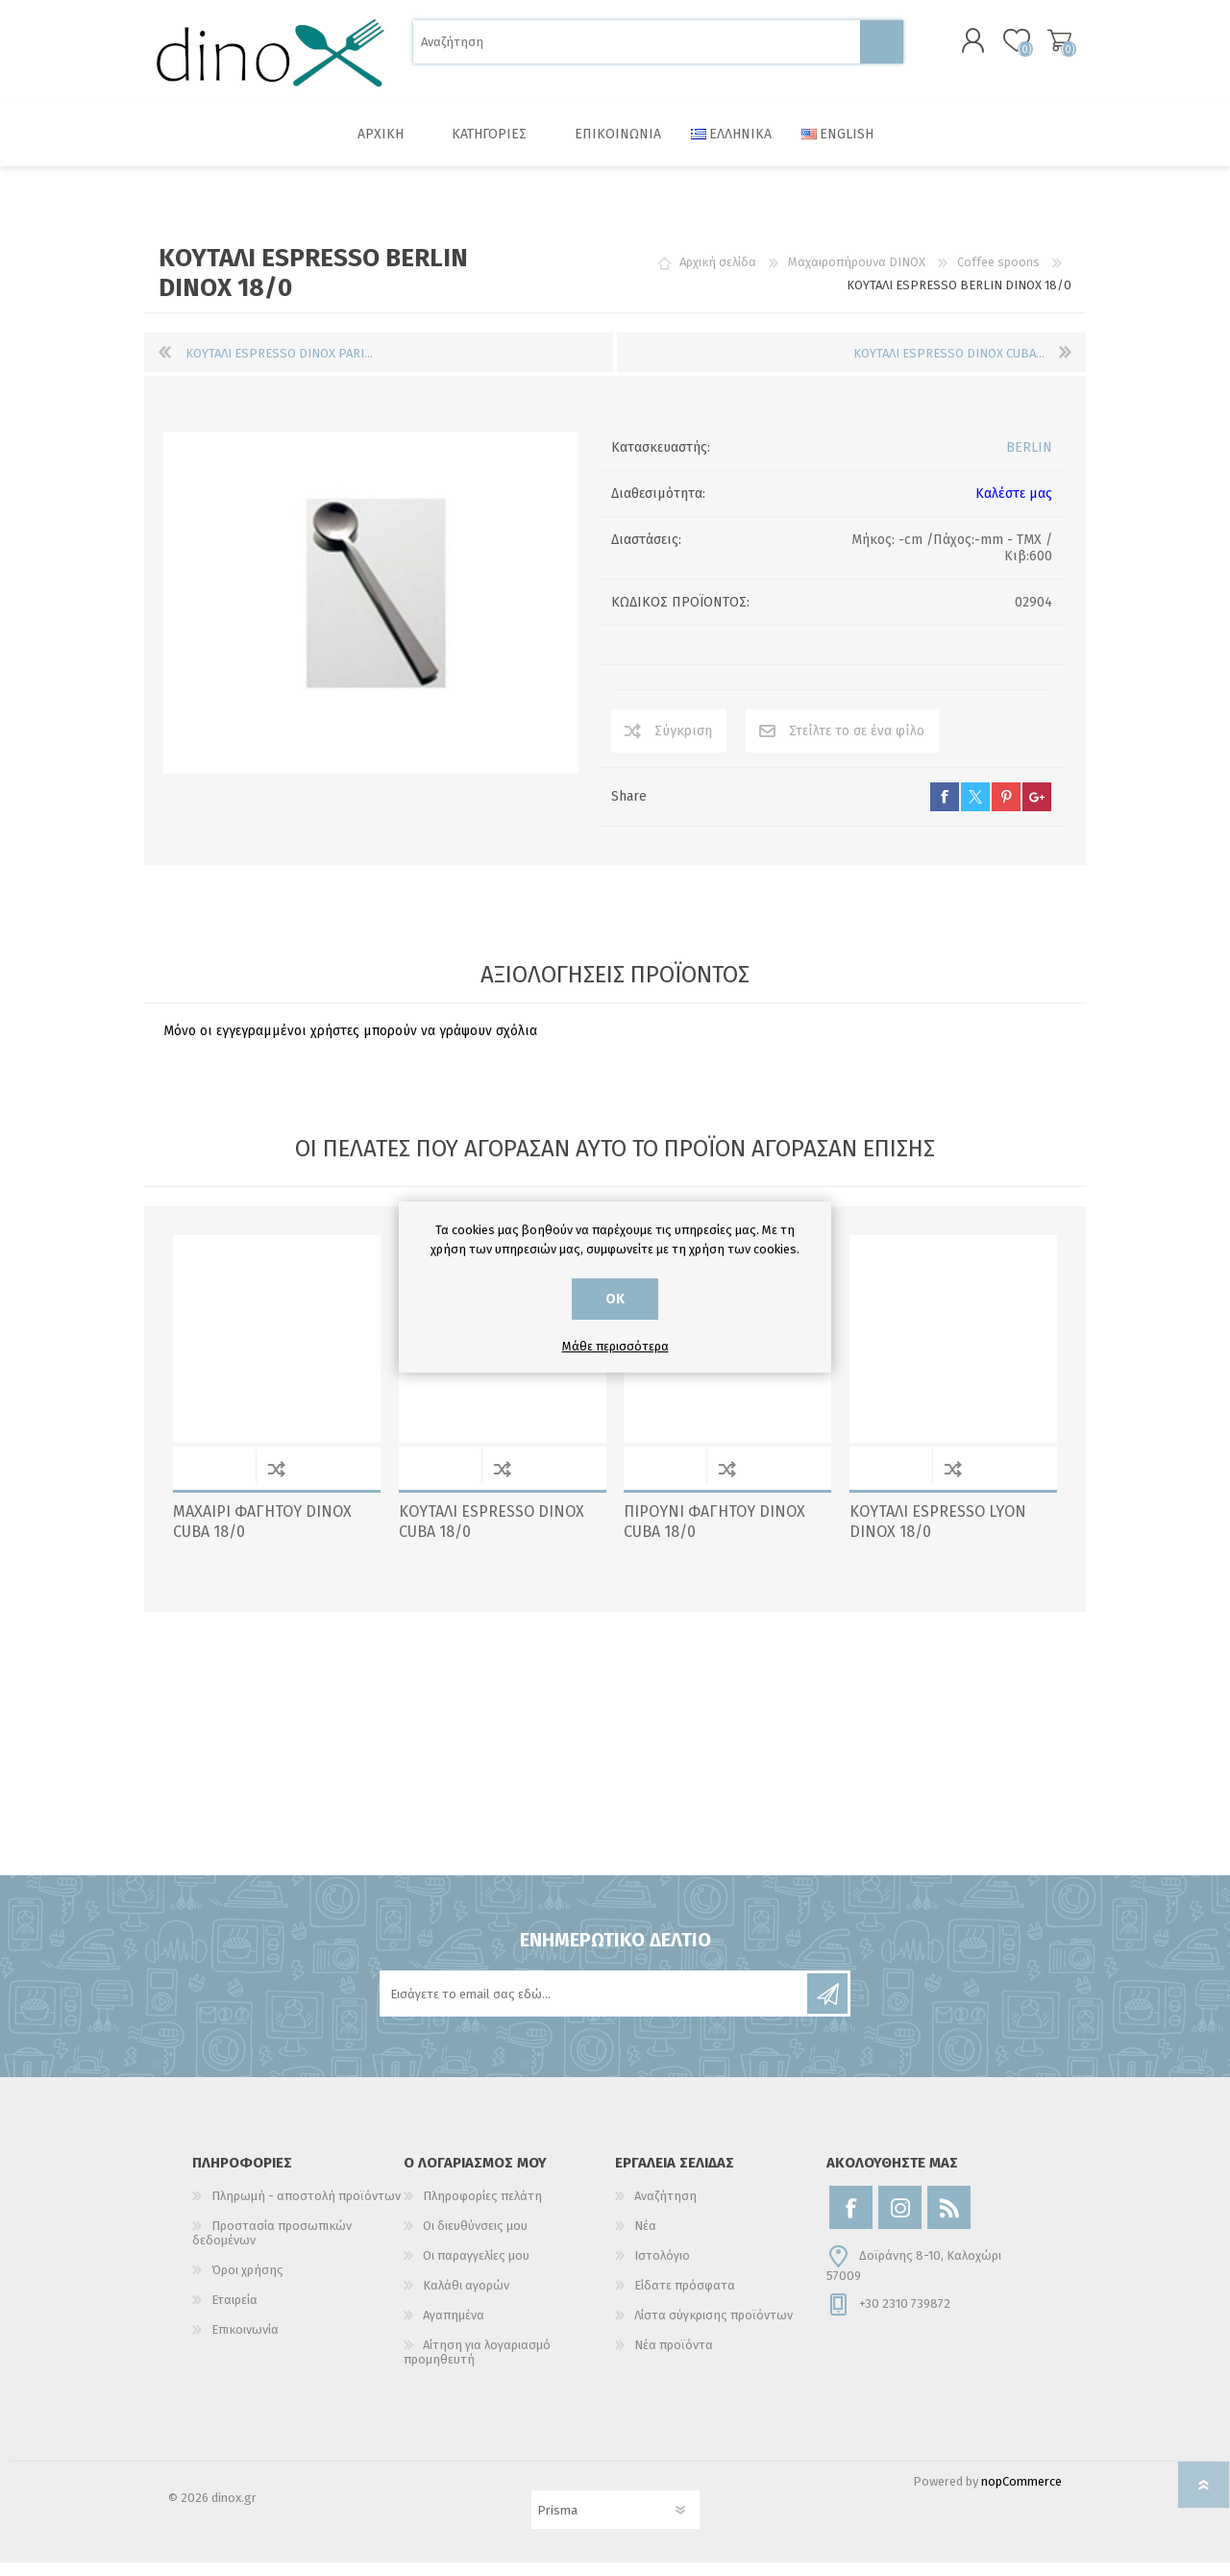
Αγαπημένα (453, 2328)
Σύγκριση (683, 744)
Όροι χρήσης (247, 2283)
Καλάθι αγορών (1040, 47)
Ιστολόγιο (662, 2269)
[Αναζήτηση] (636, 48)
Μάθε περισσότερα (615, 1346)
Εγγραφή (827, 2007)
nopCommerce (1021, 2495)
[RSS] (949, 2220)
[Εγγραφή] (594, 2007)
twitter (975, 810)
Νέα (645, 2239)
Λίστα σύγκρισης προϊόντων (713, 2328)
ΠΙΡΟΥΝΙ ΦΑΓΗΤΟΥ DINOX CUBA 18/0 (714, 1535)
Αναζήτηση (881, 48)
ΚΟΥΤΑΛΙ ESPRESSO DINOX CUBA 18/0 (491, 1535)
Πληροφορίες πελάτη (482, 2209)
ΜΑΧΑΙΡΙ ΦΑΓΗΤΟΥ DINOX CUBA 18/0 (262, 1535)
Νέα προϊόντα (673, 2358)
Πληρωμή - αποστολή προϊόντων (306, 2209)
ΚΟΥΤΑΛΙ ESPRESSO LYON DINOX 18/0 (937, 1535)
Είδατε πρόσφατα (684, 2298)
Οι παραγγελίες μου (476, 2269)
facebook (944, 810)
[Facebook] (851, 2220)
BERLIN (1029, 461)
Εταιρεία (234, 2313)
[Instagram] (900, 2220)
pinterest (1006, 810)
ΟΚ (615, 1299)
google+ (1036, 810)
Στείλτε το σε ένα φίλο (856, 744)
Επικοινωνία (245, 2343)
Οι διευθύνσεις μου (475, 2239)
